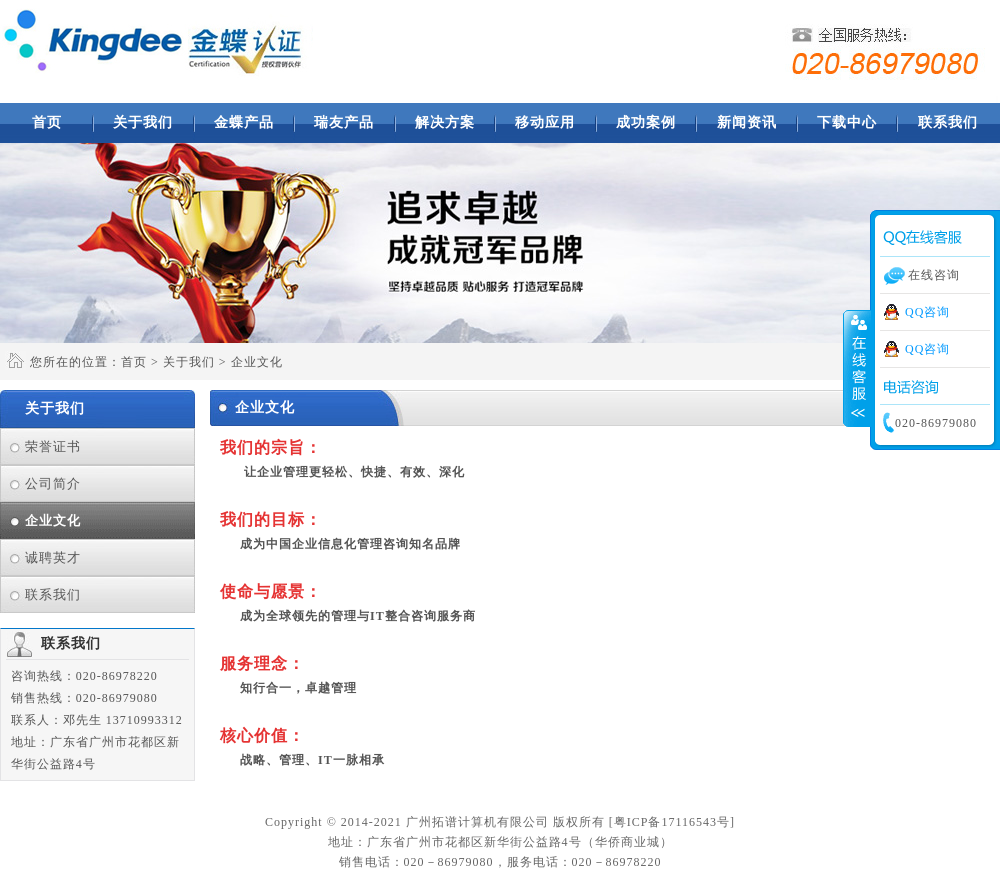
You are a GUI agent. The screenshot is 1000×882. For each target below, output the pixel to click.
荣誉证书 (53, 446)
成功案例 (646, 122)
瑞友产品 (344, 122)
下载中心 (847, 122)
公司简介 (53, 483)
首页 (47, 122)
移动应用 (545, 122)
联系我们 (948, 122)
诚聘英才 (53, 557)
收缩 (857, 369)
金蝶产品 (244, 122)
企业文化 (53, 520)
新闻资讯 (747, 122)
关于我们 (143, 122)
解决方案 (445, 122)
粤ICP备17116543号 (672, 822)
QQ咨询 (927, 312)
